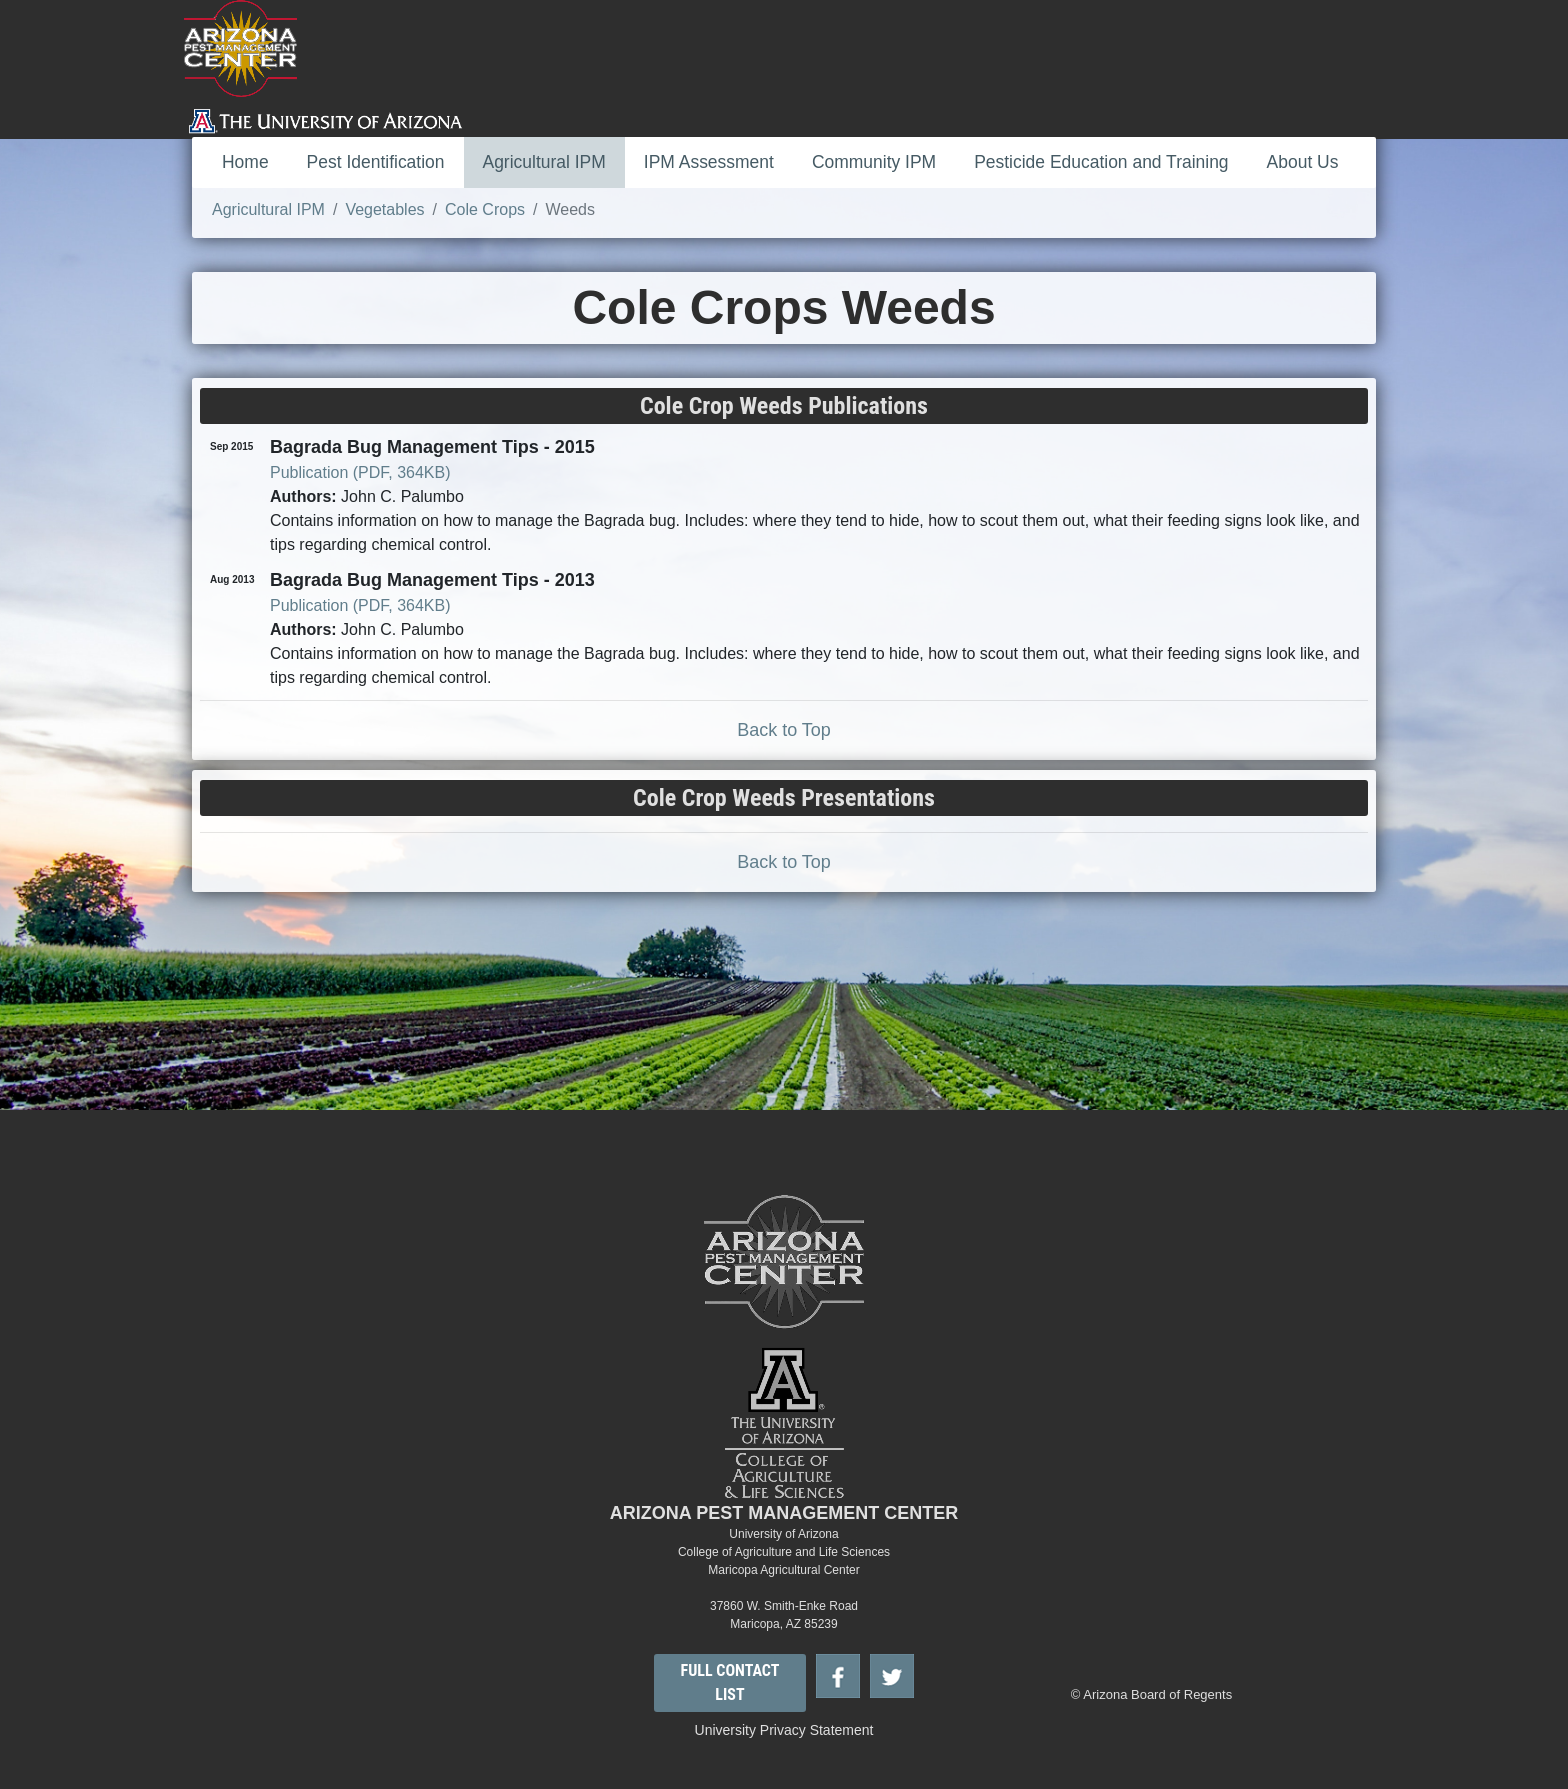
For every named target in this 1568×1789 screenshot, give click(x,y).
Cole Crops (485, 209)
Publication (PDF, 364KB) (360, 472)
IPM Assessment (709, 162)
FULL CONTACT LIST (730, 1682)
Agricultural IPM (544, 162)
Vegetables (384, 209)
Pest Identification (376, 162)
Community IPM (874, 162)
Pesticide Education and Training (1101, 162)
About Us (1303, 162)
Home (245, 162)
